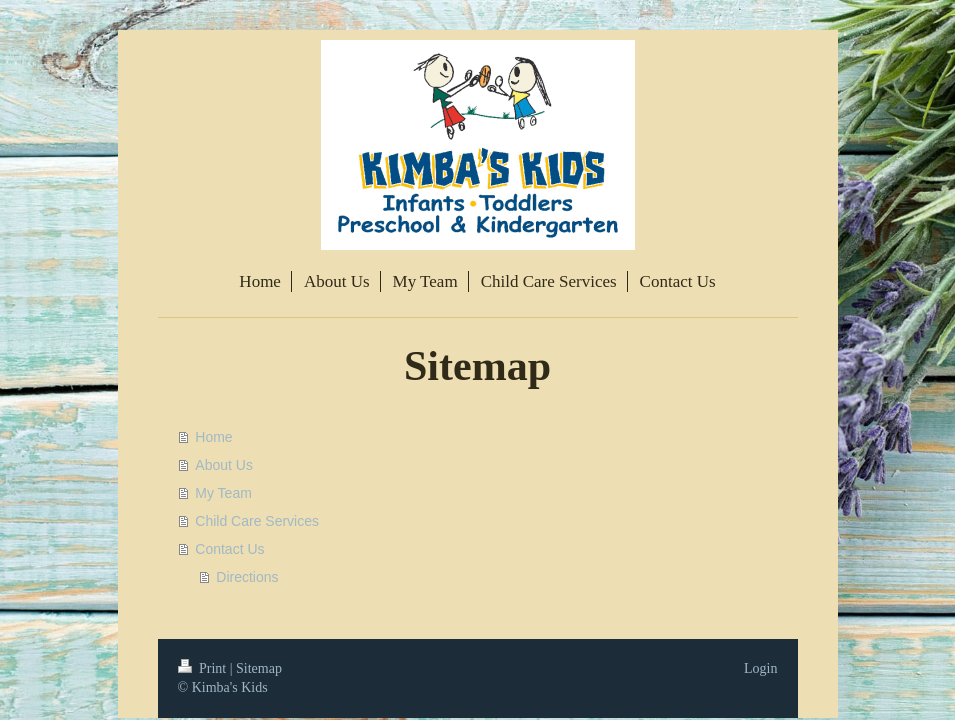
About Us (224, 465)
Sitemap (259, 668)
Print (204, 668)
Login (760, 668)
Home (213, 437)
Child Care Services (257, 521)
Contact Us (229, 549)
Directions (247, 577)
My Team (223, 493)
